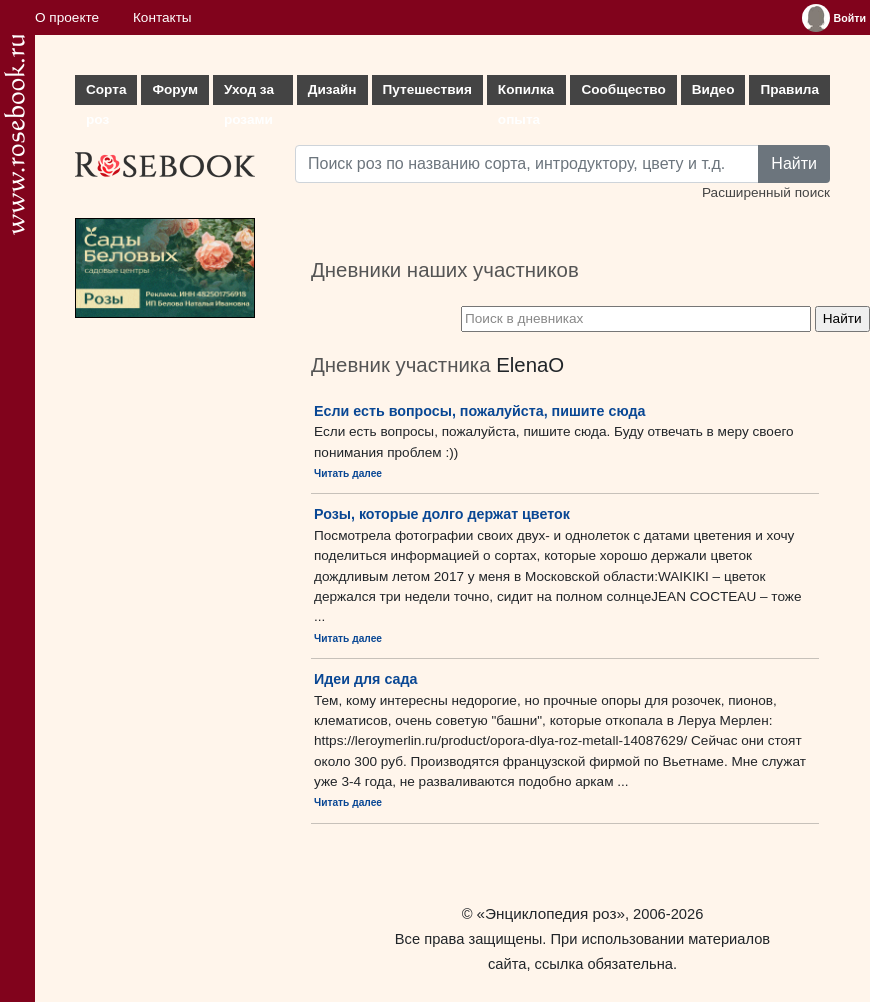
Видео (713, 89)
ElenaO (530, 365)
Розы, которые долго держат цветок (442, 514)
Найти (794, 163)
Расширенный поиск (766, 192)
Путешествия (427, 89)
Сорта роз (106, 93)
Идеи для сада (365, 679)
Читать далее (348, 473)
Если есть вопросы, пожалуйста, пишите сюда (479, 411)
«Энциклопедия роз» (551, 913)
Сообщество (623, 89)
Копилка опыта (526, 93)
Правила (789, 89)
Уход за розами (249, 93)
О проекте (67, 17)
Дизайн (332, 89)
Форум (174, 89)
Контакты (162, 17)
